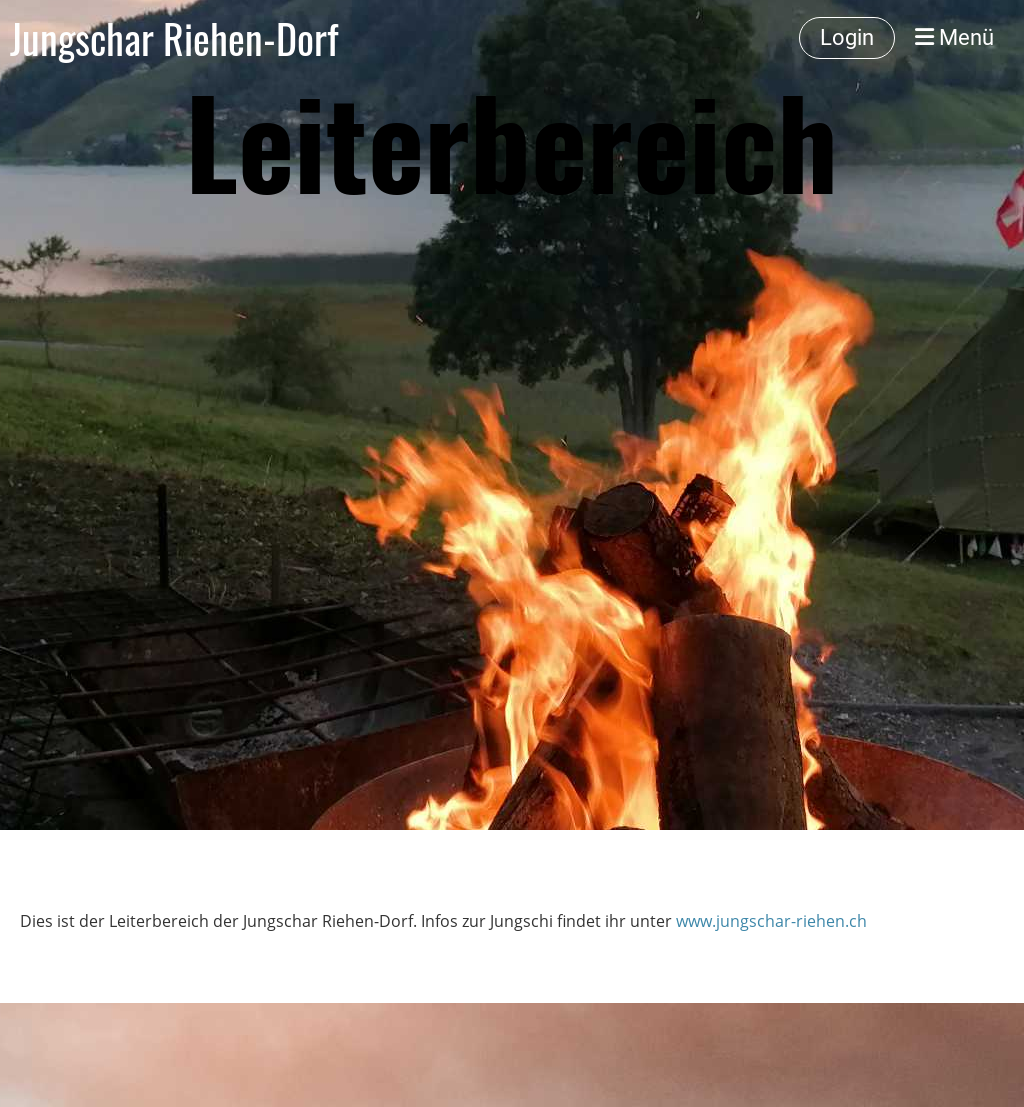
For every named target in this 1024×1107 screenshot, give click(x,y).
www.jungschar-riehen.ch (771, 921)
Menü (954, 37)
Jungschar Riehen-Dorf (174, 38)
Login (847, 37)
